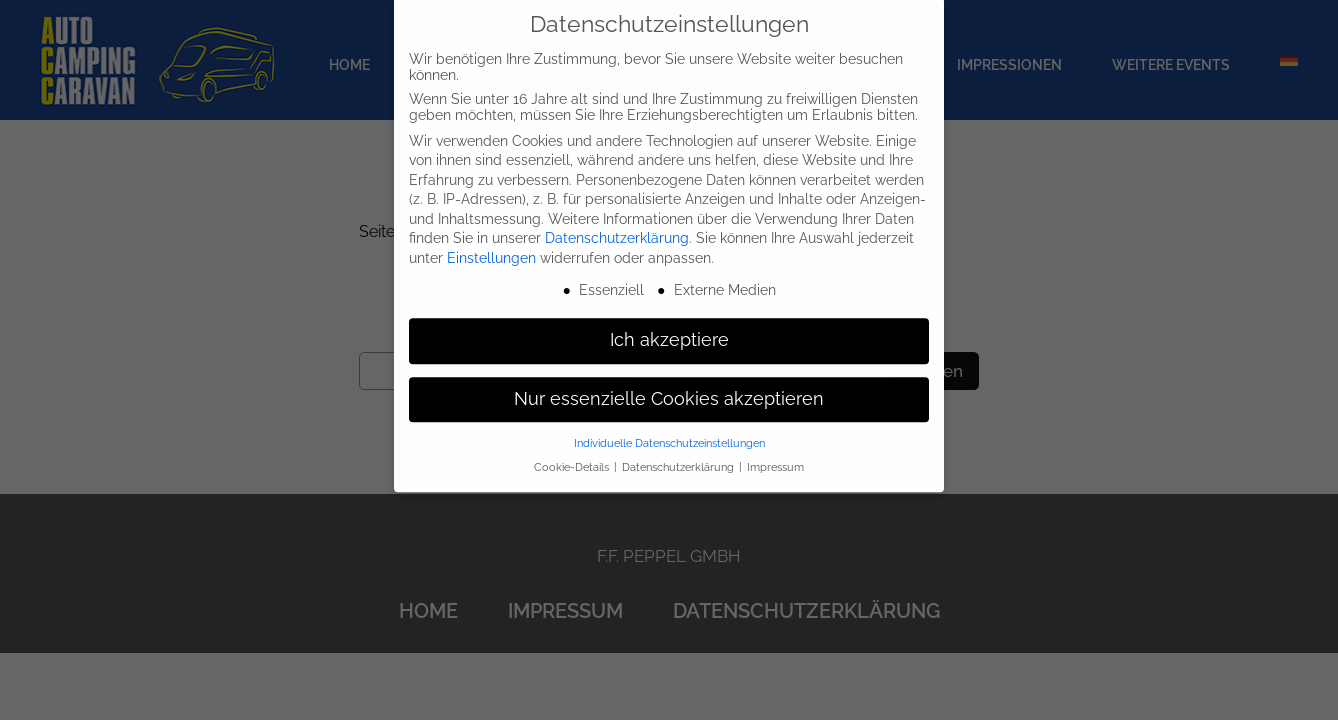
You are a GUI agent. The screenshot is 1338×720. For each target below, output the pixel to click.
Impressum (775, 453)
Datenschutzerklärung (617, 225)
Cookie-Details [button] (573, 453)
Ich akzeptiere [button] (669, 326)
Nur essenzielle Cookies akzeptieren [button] (669, 385)
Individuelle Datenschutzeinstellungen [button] (669, 429)
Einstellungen (491, 244)
